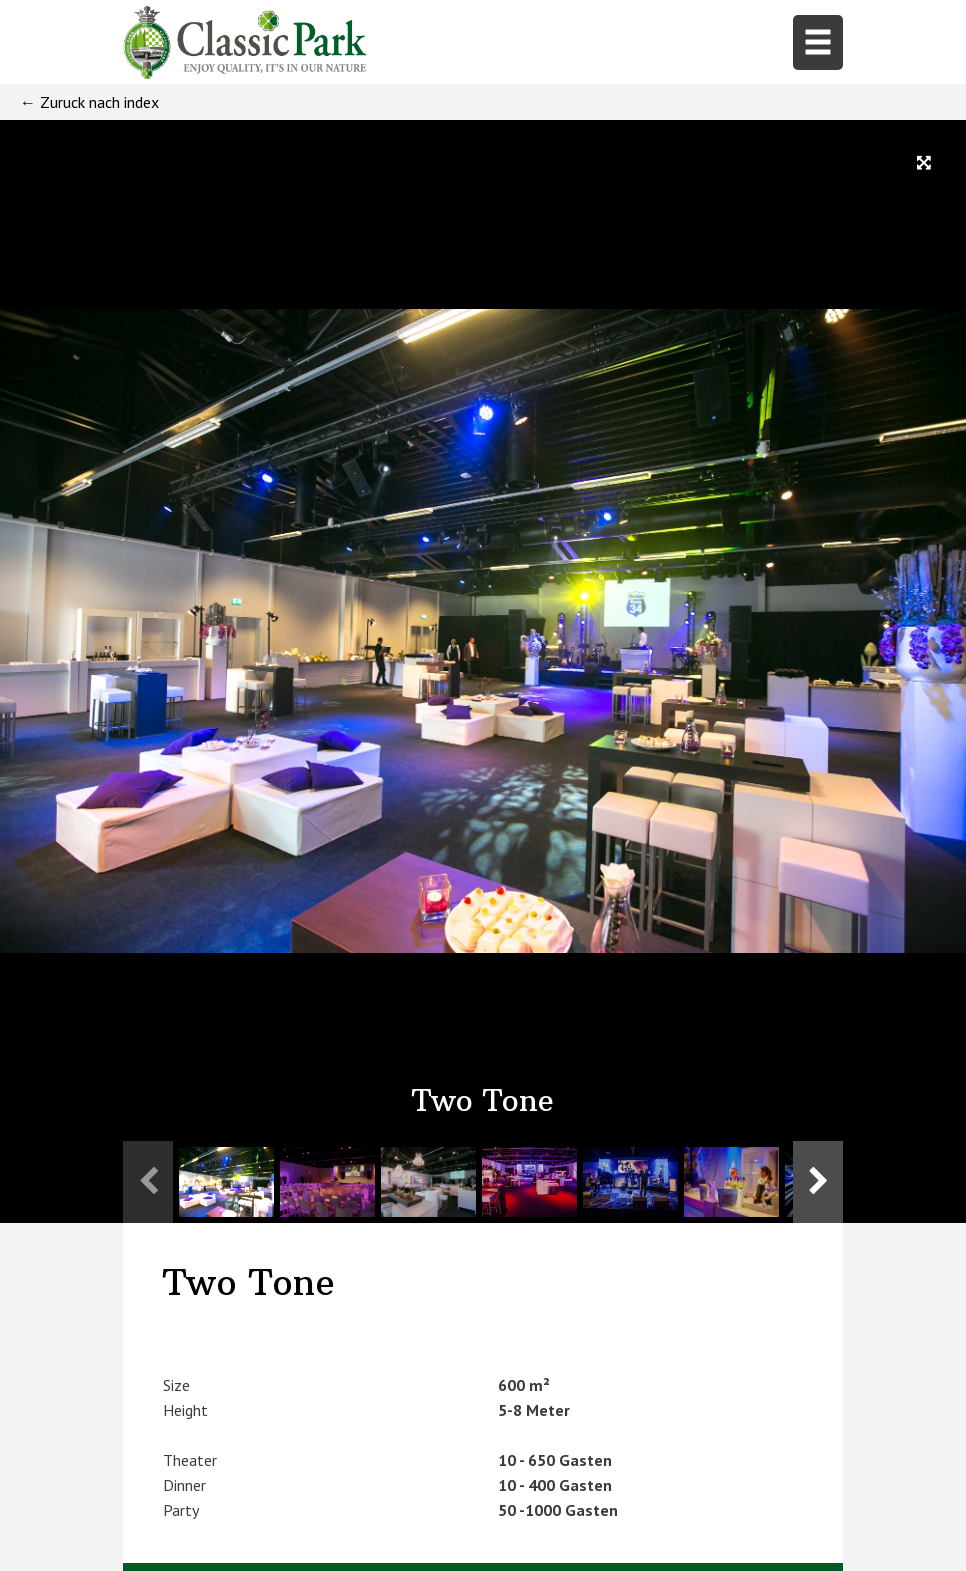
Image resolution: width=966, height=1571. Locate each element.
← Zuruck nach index (89, 102)
